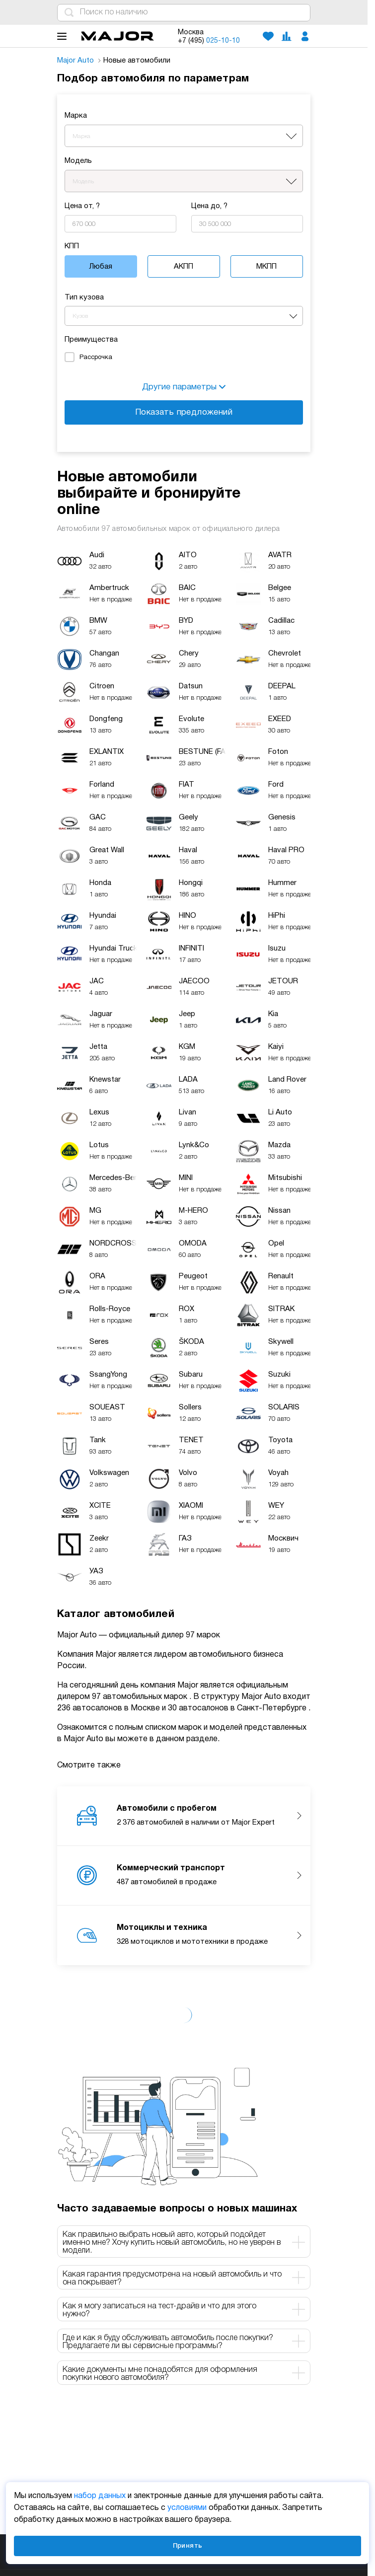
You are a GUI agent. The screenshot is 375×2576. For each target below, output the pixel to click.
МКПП (266, 266)
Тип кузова (84, 297)
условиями (187, 2507)
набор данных (100, 2496)
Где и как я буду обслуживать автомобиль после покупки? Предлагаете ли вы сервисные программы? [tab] (184, 2342)
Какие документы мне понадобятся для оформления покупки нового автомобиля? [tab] (184, 2373)
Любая (100, 266)
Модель (78, 160)
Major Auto (78, 60)
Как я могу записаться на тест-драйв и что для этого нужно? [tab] (184, 2310)
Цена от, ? (82, 206)
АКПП (183, 266)
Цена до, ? (209, 206)
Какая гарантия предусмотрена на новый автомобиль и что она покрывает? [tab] (184, 2278)
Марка (76, 115)
